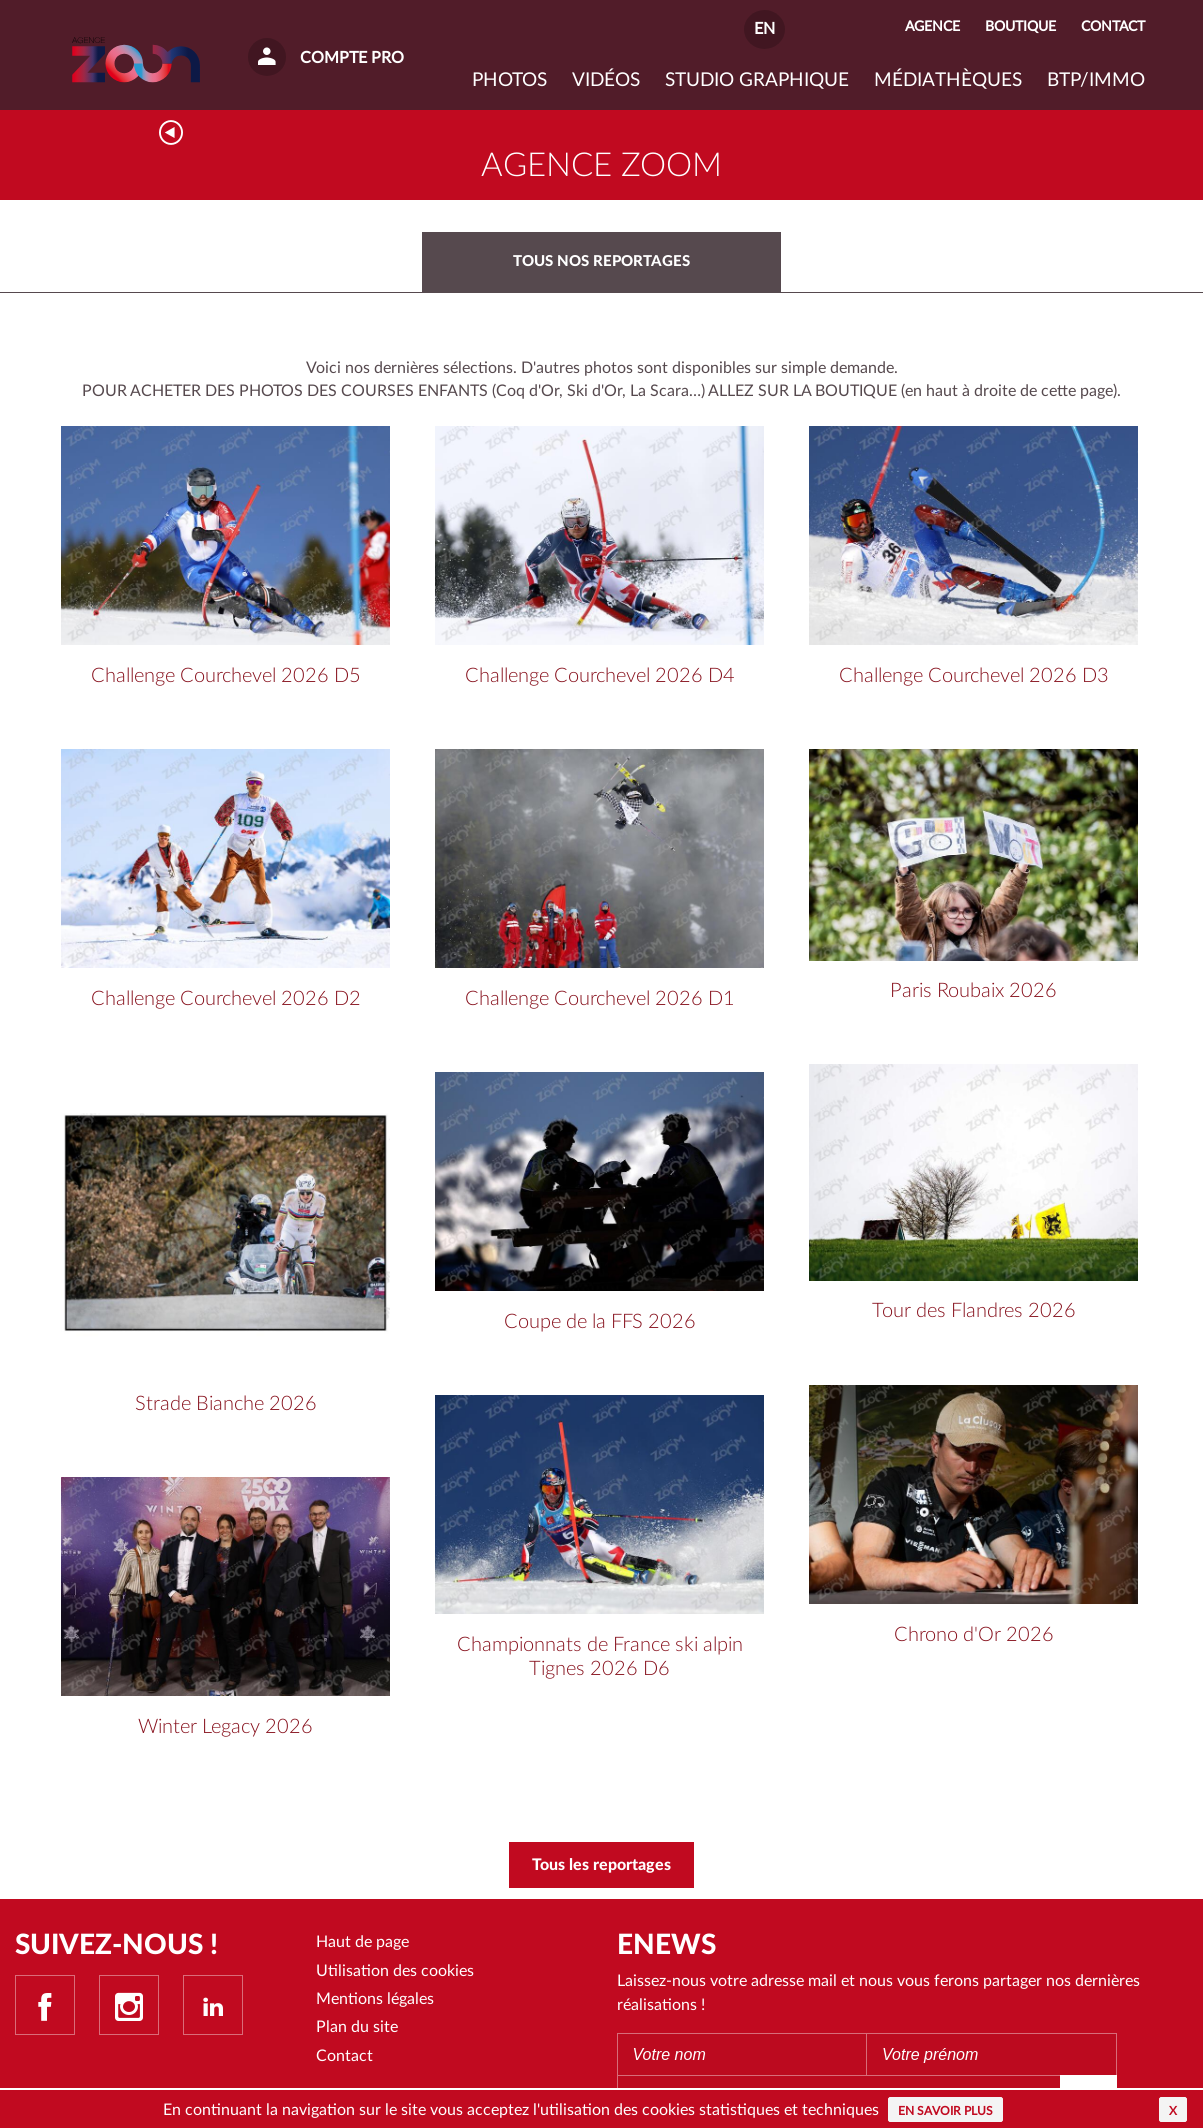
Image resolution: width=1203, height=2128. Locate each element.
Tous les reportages (601, 1865)
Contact (344, 2056)
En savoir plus (945, 2111)
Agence (932, 26)
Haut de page (362, 1942)
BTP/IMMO (1096, 80)
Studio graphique (757, 80)
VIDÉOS (606, 80)
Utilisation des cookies (395, 1971)
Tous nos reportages (601, 261)
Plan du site (357, 2027)
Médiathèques (948, 80)
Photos (509, 80)
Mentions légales (375, 1999)
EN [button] (764, 29)
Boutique (1020, 26)
